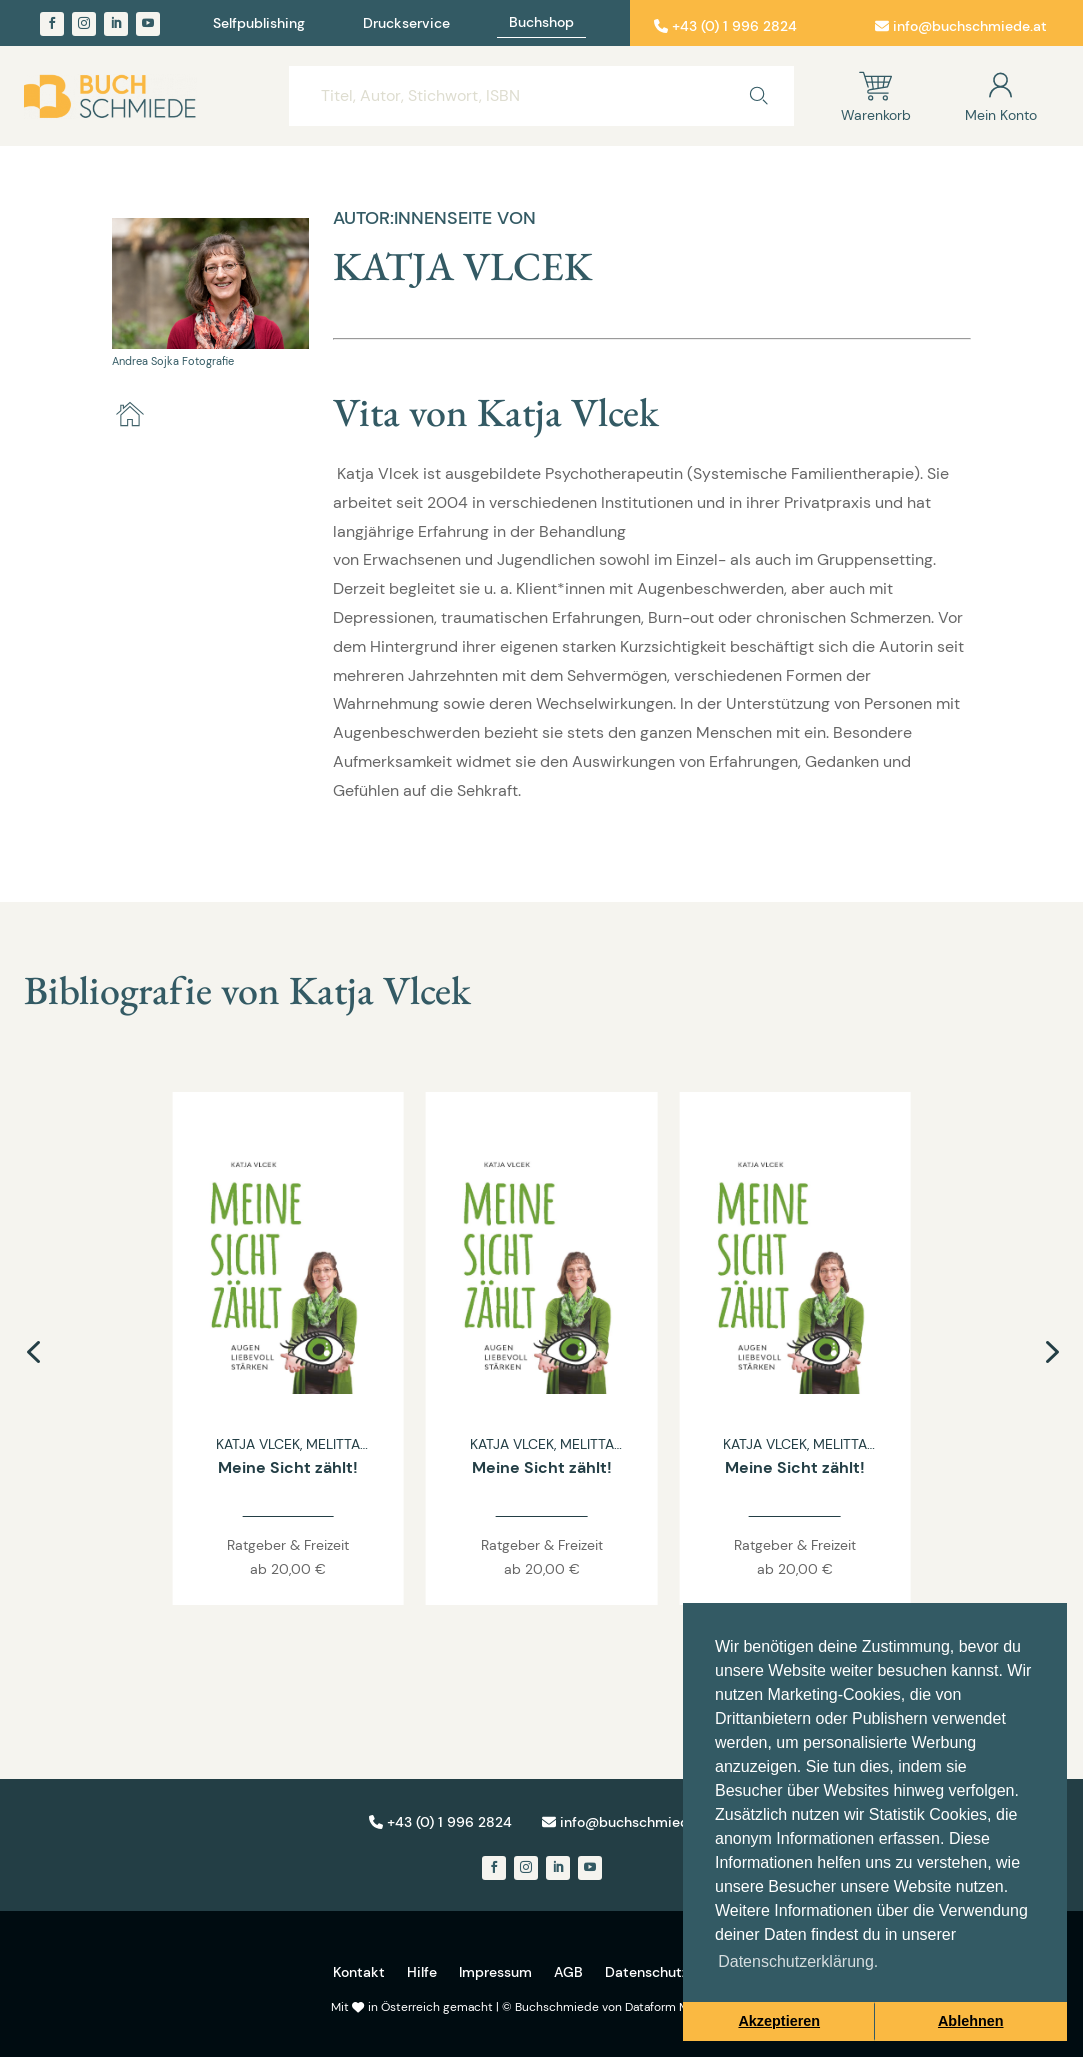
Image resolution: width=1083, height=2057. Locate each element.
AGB (568, 1972)
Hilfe (422, 1972)
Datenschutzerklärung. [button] (798, 1961)
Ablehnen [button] (971, 2021)
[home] (130, 414)
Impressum (495, 1972)
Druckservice (406, 24)
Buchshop (541, 23)
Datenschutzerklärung (677, 1972)
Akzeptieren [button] (779, 2021)
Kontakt (359, 1972)
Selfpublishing (259, 24)
